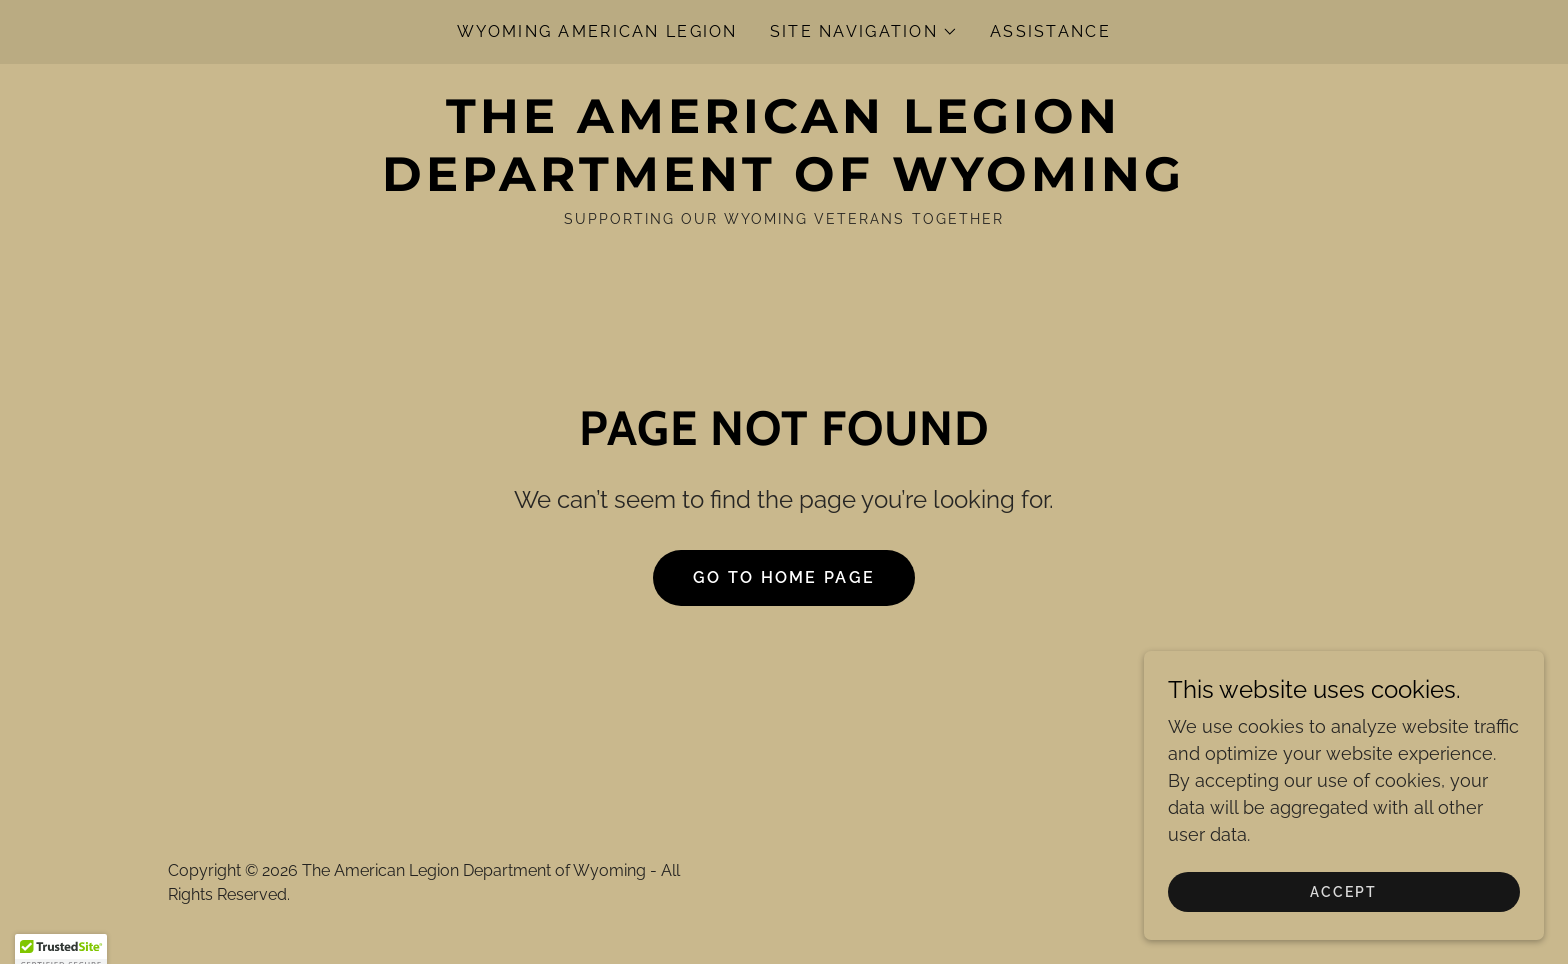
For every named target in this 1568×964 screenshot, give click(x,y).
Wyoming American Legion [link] (597, 31)
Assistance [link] (1050, 31)
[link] (783, 184)
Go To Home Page (784, 577)
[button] (864, 32)
